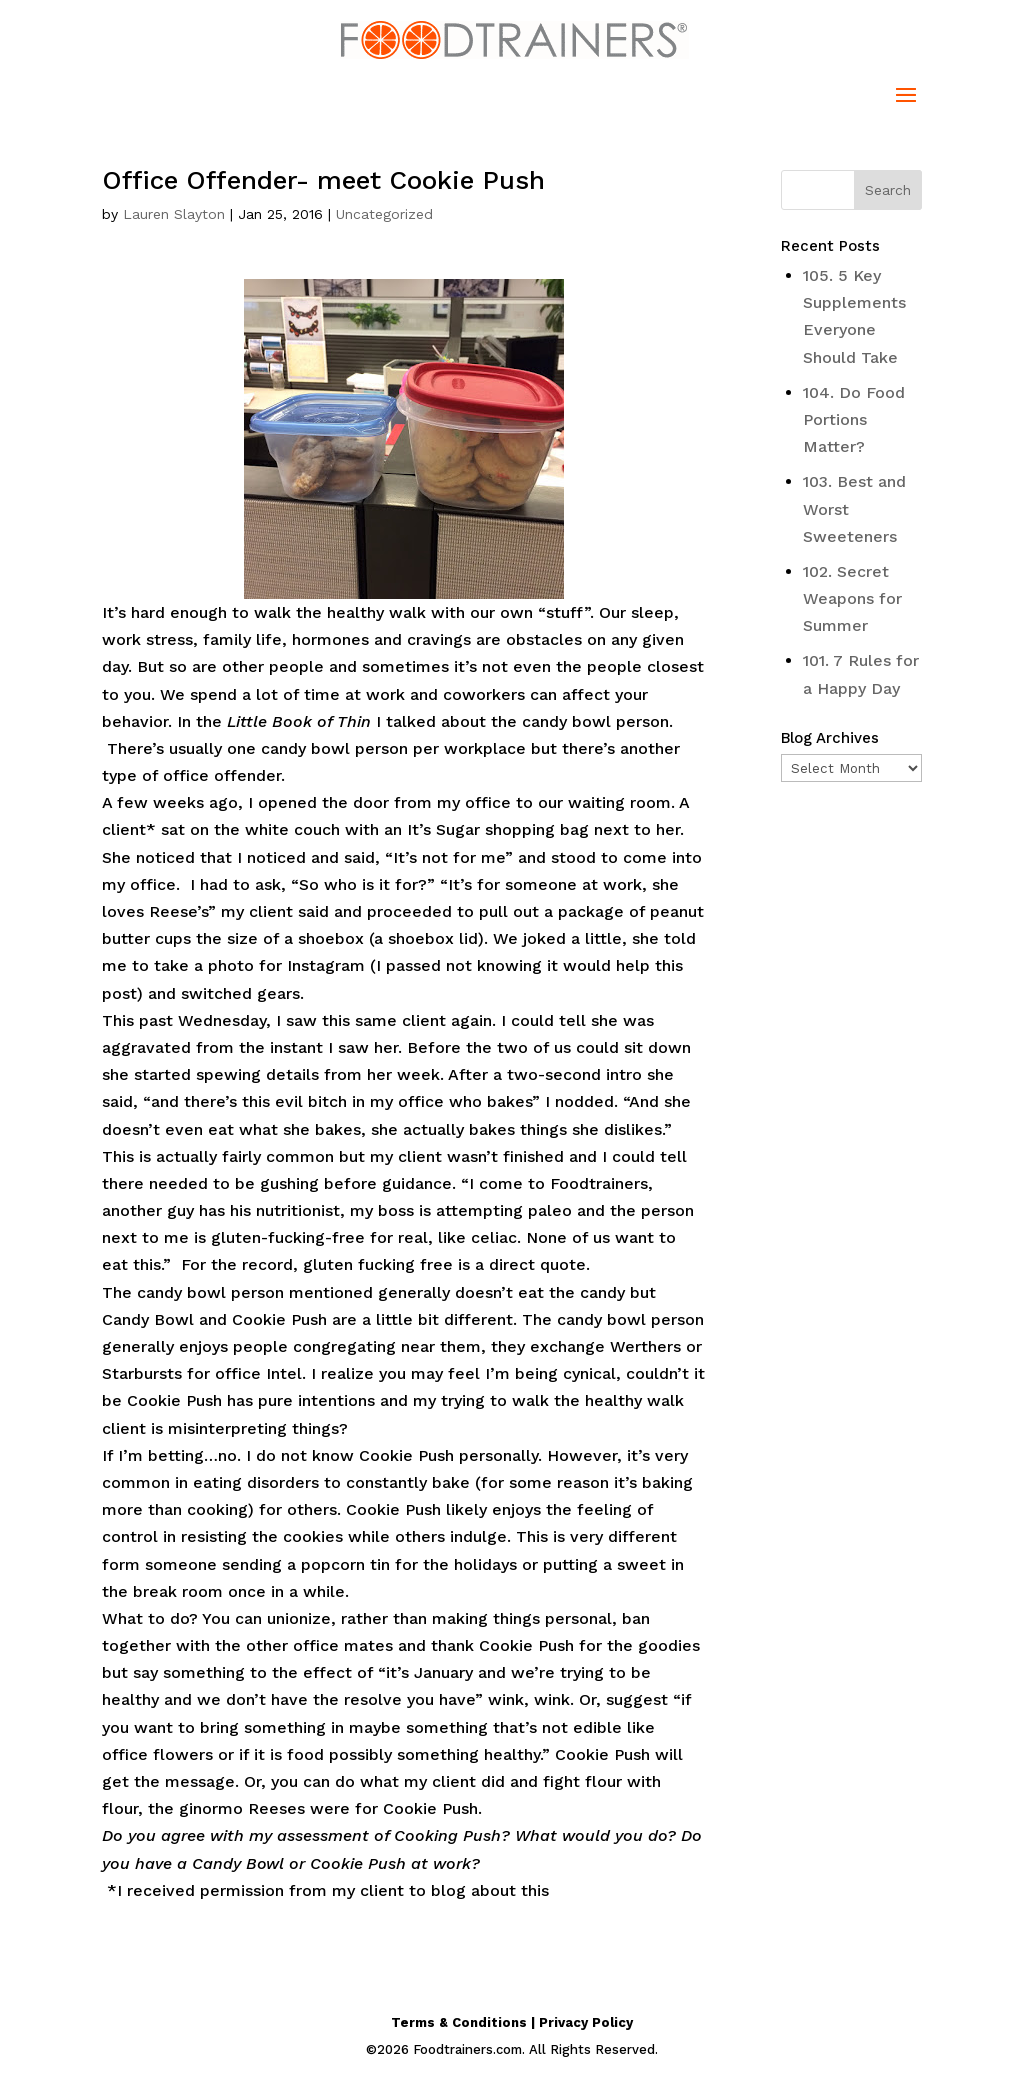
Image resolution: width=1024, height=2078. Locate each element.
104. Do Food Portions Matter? (854, 419)
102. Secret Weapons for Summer (852, 598)
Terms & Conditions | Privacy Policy (512, 2022)
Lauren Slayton (174, 214)
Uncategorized (384, 214)
